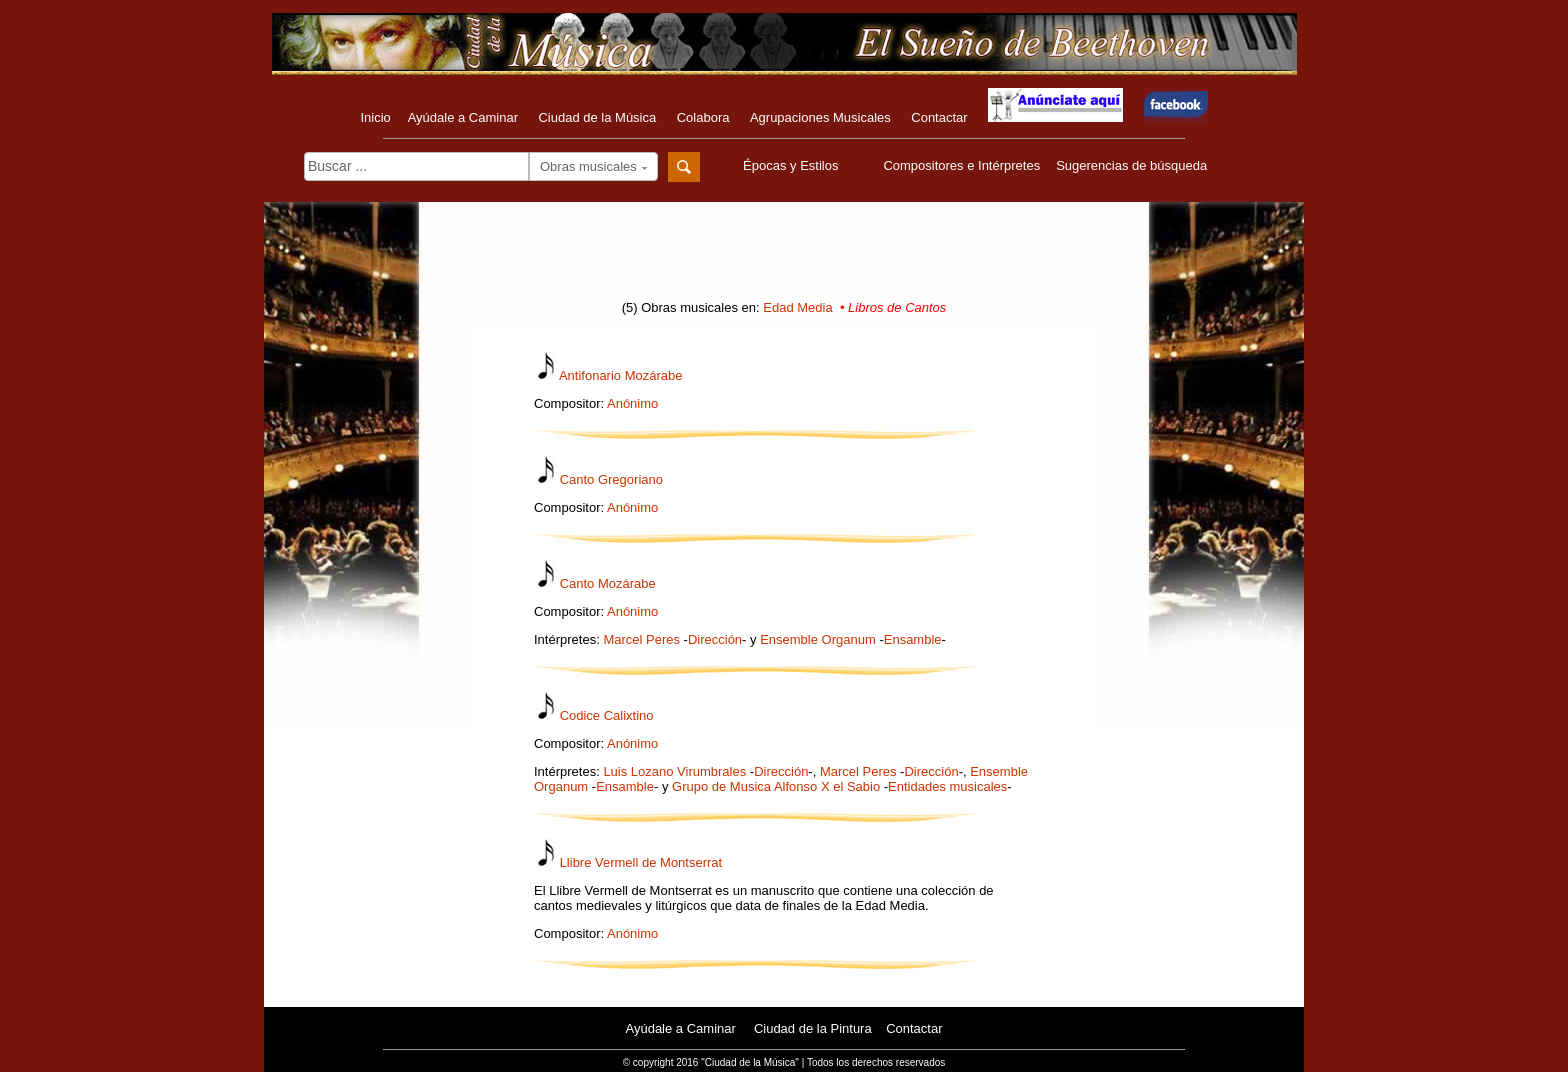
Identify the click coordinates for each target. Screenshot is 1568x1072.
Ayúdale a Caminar (463, 117)
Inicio (375, 117)
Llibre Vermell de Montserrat (641, 862)
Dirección (715, 639)
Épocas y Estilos (793, 165)
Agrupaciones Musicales (820, 117)
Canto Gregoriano (611, 479)
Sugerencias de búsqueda (1131, 165)
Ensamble (913, 639)
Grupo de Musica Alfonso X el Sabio (776, 786)
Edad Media (797, 307)
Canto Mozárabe (608, 583)
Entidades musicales (947, 786)
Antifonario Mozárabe (621, 375)
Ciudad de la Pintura (813, 1028)
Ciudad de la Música (597, 117)
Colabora (703, 117)
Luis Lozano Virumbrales (674, 771)
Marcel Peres (641, 639)
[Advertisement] (784, 257)
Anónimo (632, 403)
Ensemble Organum (818, 639)
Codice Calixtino (607, 715)
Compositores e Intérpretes (961, 165)
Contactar (939, 117)
